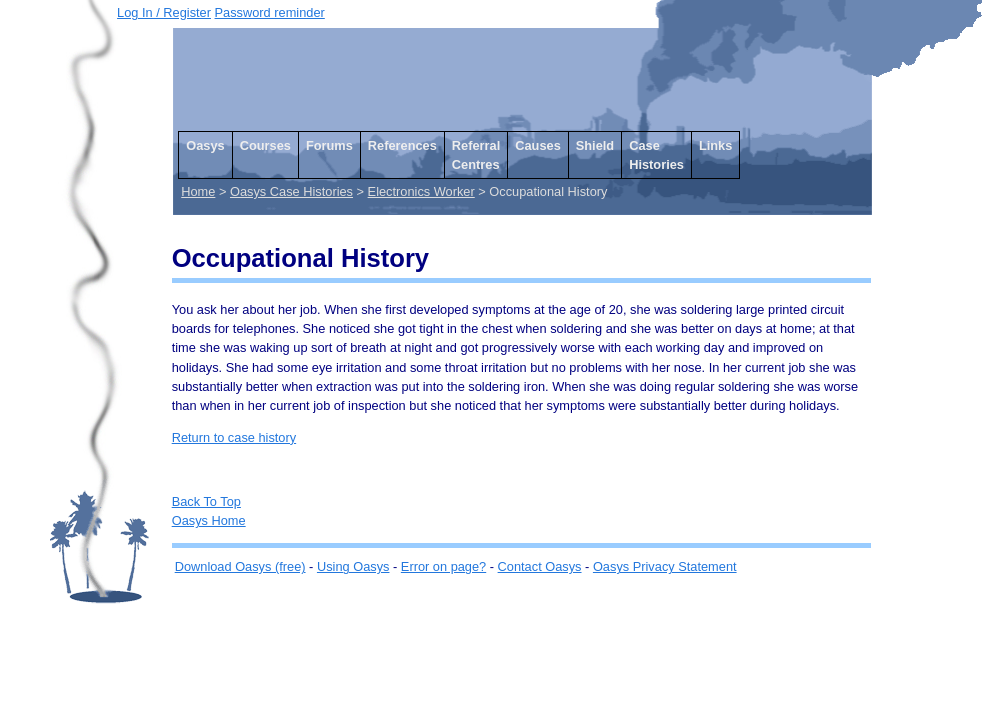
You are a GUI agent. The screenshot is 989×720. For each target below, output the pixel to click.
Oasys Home (209, 520)
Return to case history (234, 437)
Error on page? (443, 566)
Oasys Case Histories (291, 191)
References (402, 145)
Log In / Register (164, 12)
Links (715, 145)
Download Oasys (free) (240, 566)
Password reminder (270, 12)
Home (198, 191)
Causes (538, 145)
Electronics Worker (421, 191)
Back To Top (206, 501)
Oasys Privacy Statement (665, 566)
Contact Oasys (540, 566)
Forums (329, 145)
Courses (265, 145)
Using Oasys (353, 566)
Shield (595, 145)
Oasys (205, 145)
